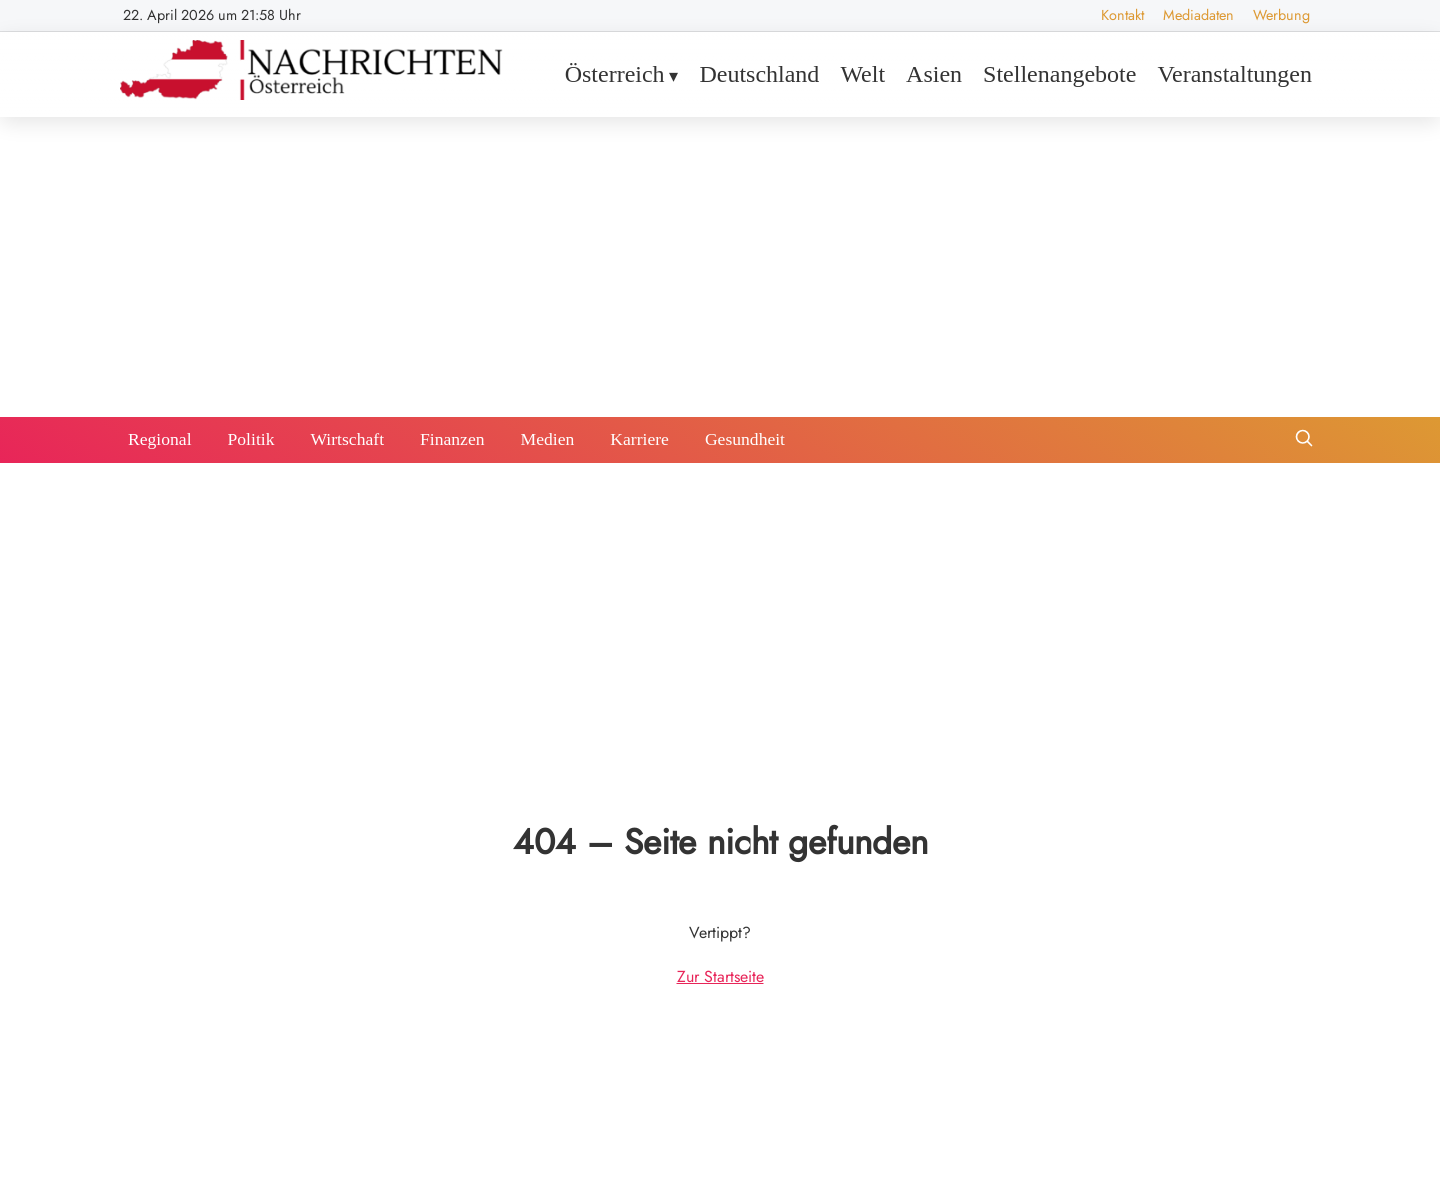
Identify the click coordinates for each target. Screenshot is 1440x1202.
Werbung (1281, 15)
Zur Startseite (720, 976)
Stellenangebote (1059, 74)
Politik (251, 439)
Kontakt (1122, 15)
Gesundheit (745, 439)
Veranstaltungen (1234, 74)
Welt (862, 74)
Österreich (615, 74)
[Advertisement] (720, 267)
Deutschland (759, 74)
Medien (548, 439)
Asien (934, 74)
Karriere (639, 439)
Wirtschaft (347, 439)
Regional (160, 439)
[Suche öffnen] (1304, 440)
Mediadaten (1198, 15)
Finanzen (452, 439)
